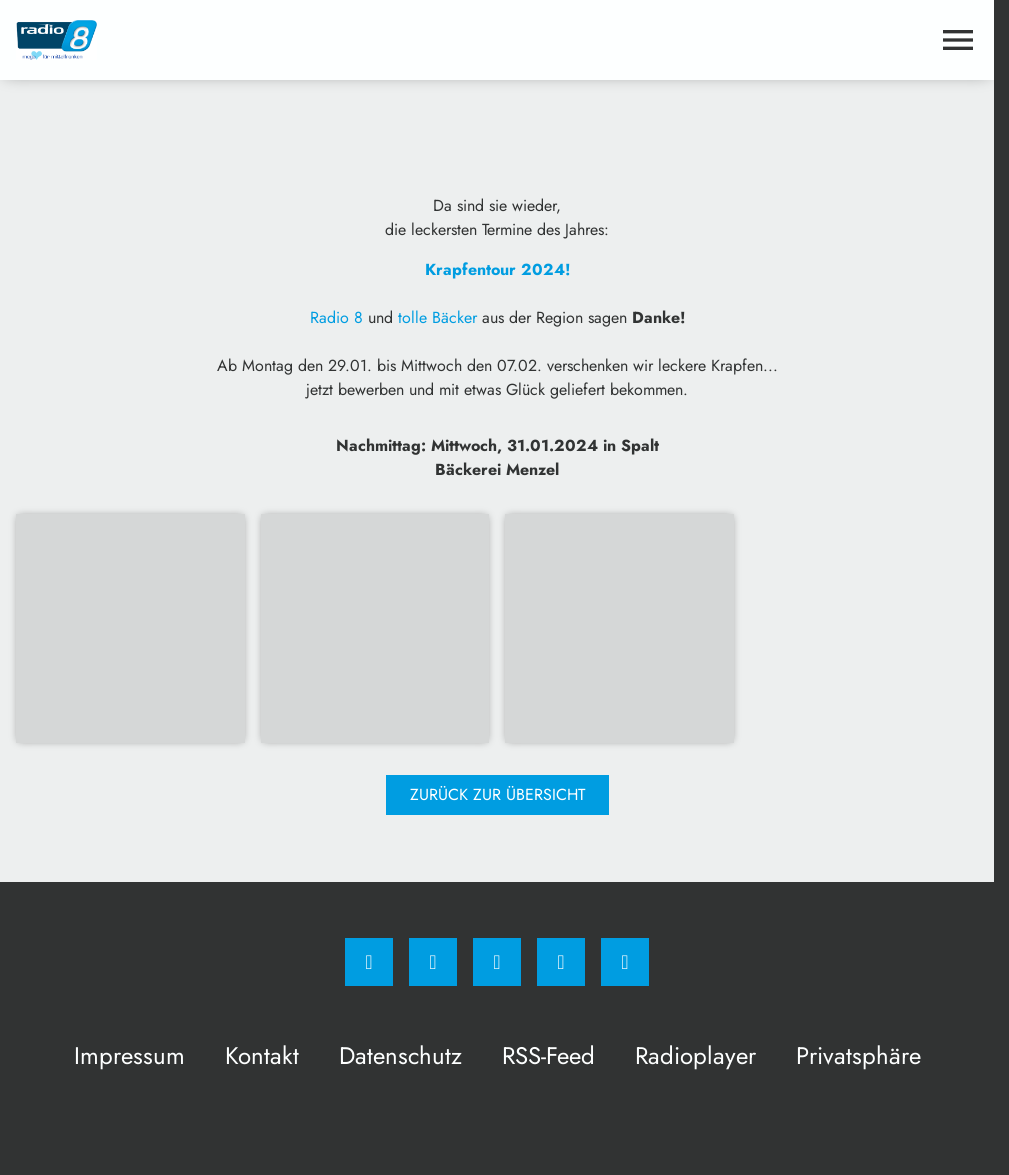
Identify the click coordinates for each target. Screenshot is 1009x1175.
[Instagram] (433, 962)
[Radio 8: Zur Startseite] (256, 40)
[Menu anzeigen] (958, 40)
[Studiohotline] (561, 962)
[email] (625, 962)
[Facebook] (369, 962)
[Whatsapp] (497, 962)
